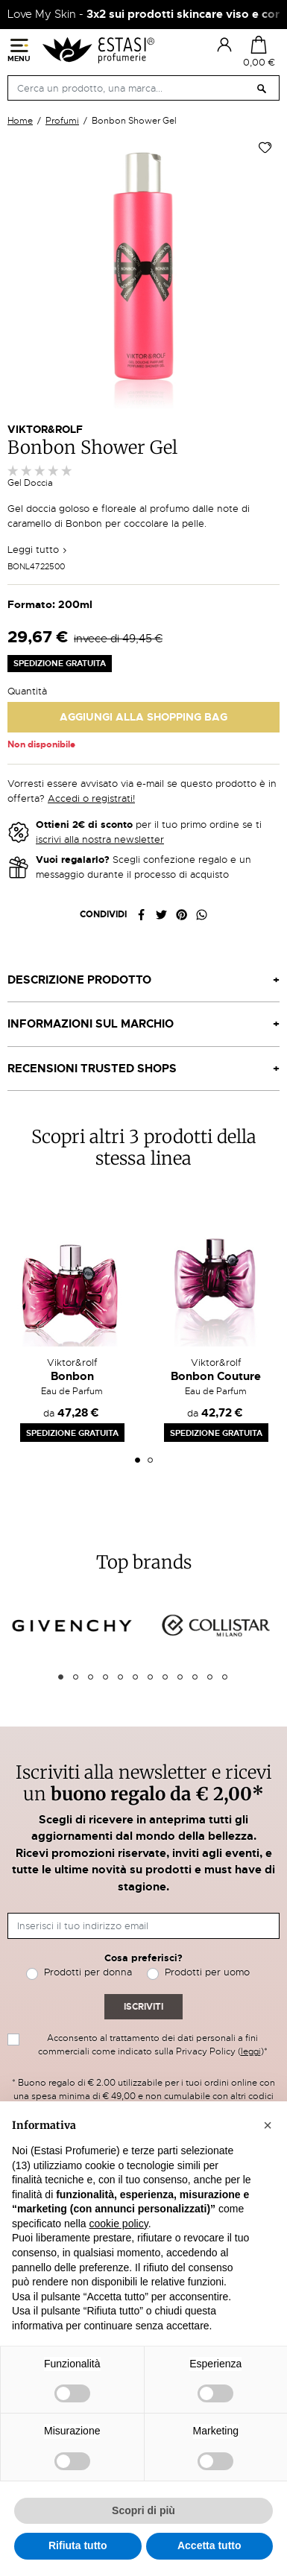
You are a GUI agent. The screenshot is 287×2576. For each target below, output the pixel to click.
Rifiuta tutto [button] (77, 2545)
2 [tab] (150, 1460)
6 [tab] (135, 1677)
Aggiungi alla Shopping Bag (143, 717)
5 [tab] (120, 1677)
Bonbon (72, 1376)
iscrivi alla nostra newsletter (100, 839)
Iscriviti (143, 2007)
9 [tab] (180, 1677)
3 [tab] (90, 1677)
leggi (251, 2051)
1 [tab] (137, 1460)
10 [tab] (195, 1677)
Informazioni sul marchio (90, 1023)
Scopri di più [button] (143, 2510)
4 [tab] (105, 1677)
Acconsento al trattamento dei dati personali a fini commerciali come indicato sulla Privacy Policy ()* (153, 2044)
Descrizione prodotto (79, 979)
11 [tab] (210, 1677)
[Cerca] (143, 88)
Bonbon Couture (216, 1376)
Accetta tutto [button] (209, 2545)
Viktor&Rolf (45, 429)
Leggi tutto (37, 549)
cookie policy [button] (118, 2224)
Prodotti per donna (88, 1972)
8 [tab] (165, 1677)
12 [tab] (224, 1677)
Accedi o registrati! (91, 798)
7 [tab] (150, 1677)
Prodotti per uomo (207, 1972)
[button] (268, 2125)
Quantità (27, 691)
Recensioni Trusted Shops (92, 1068)
